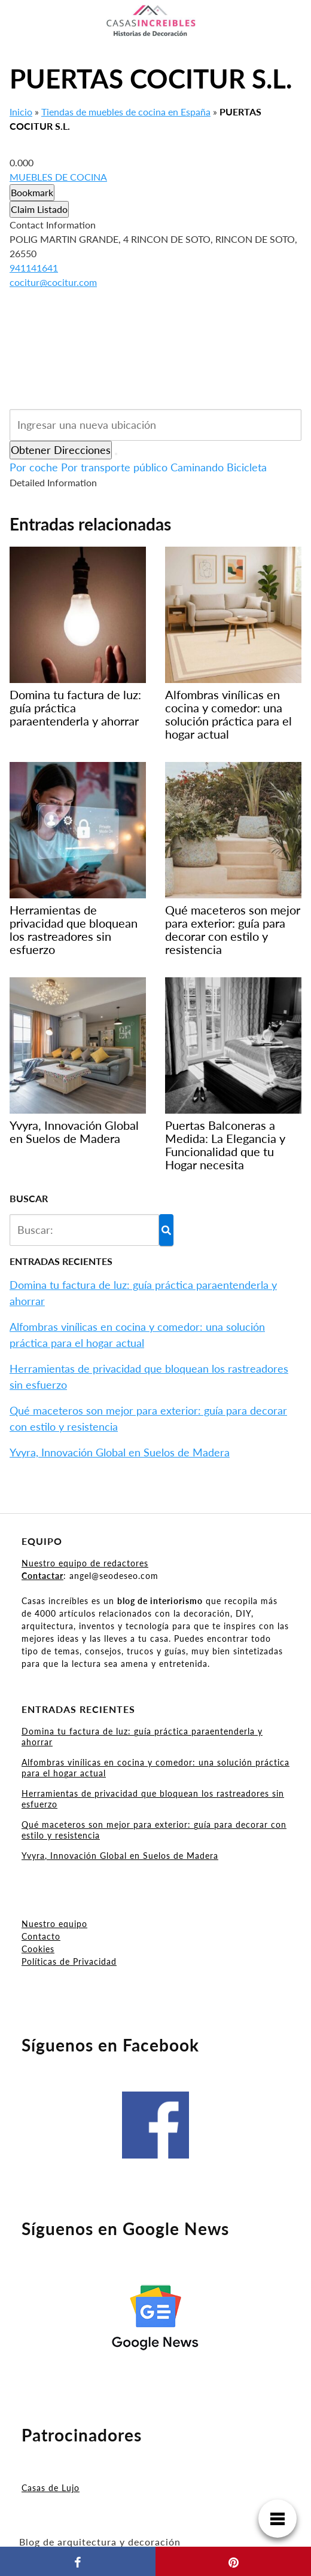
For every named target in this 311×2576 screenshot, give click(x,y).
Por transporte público (114, 467)
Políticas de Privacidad (69, 1961)
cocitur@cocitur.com (53, 282)
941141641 (34, 267)
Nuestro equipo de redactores (85, 1563)
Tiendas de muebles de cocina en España (126, 111)
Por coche (34, 467)
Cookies (38, 1949)
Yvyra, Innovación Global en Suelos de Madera (120, 1452)
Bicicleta (247, 467)
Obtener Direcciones (61, 449)
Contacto (41, 1936)
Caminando (197, 467)
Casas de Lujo (51, 2488)
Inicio (21, 111)
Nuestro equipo (54, 1924)
